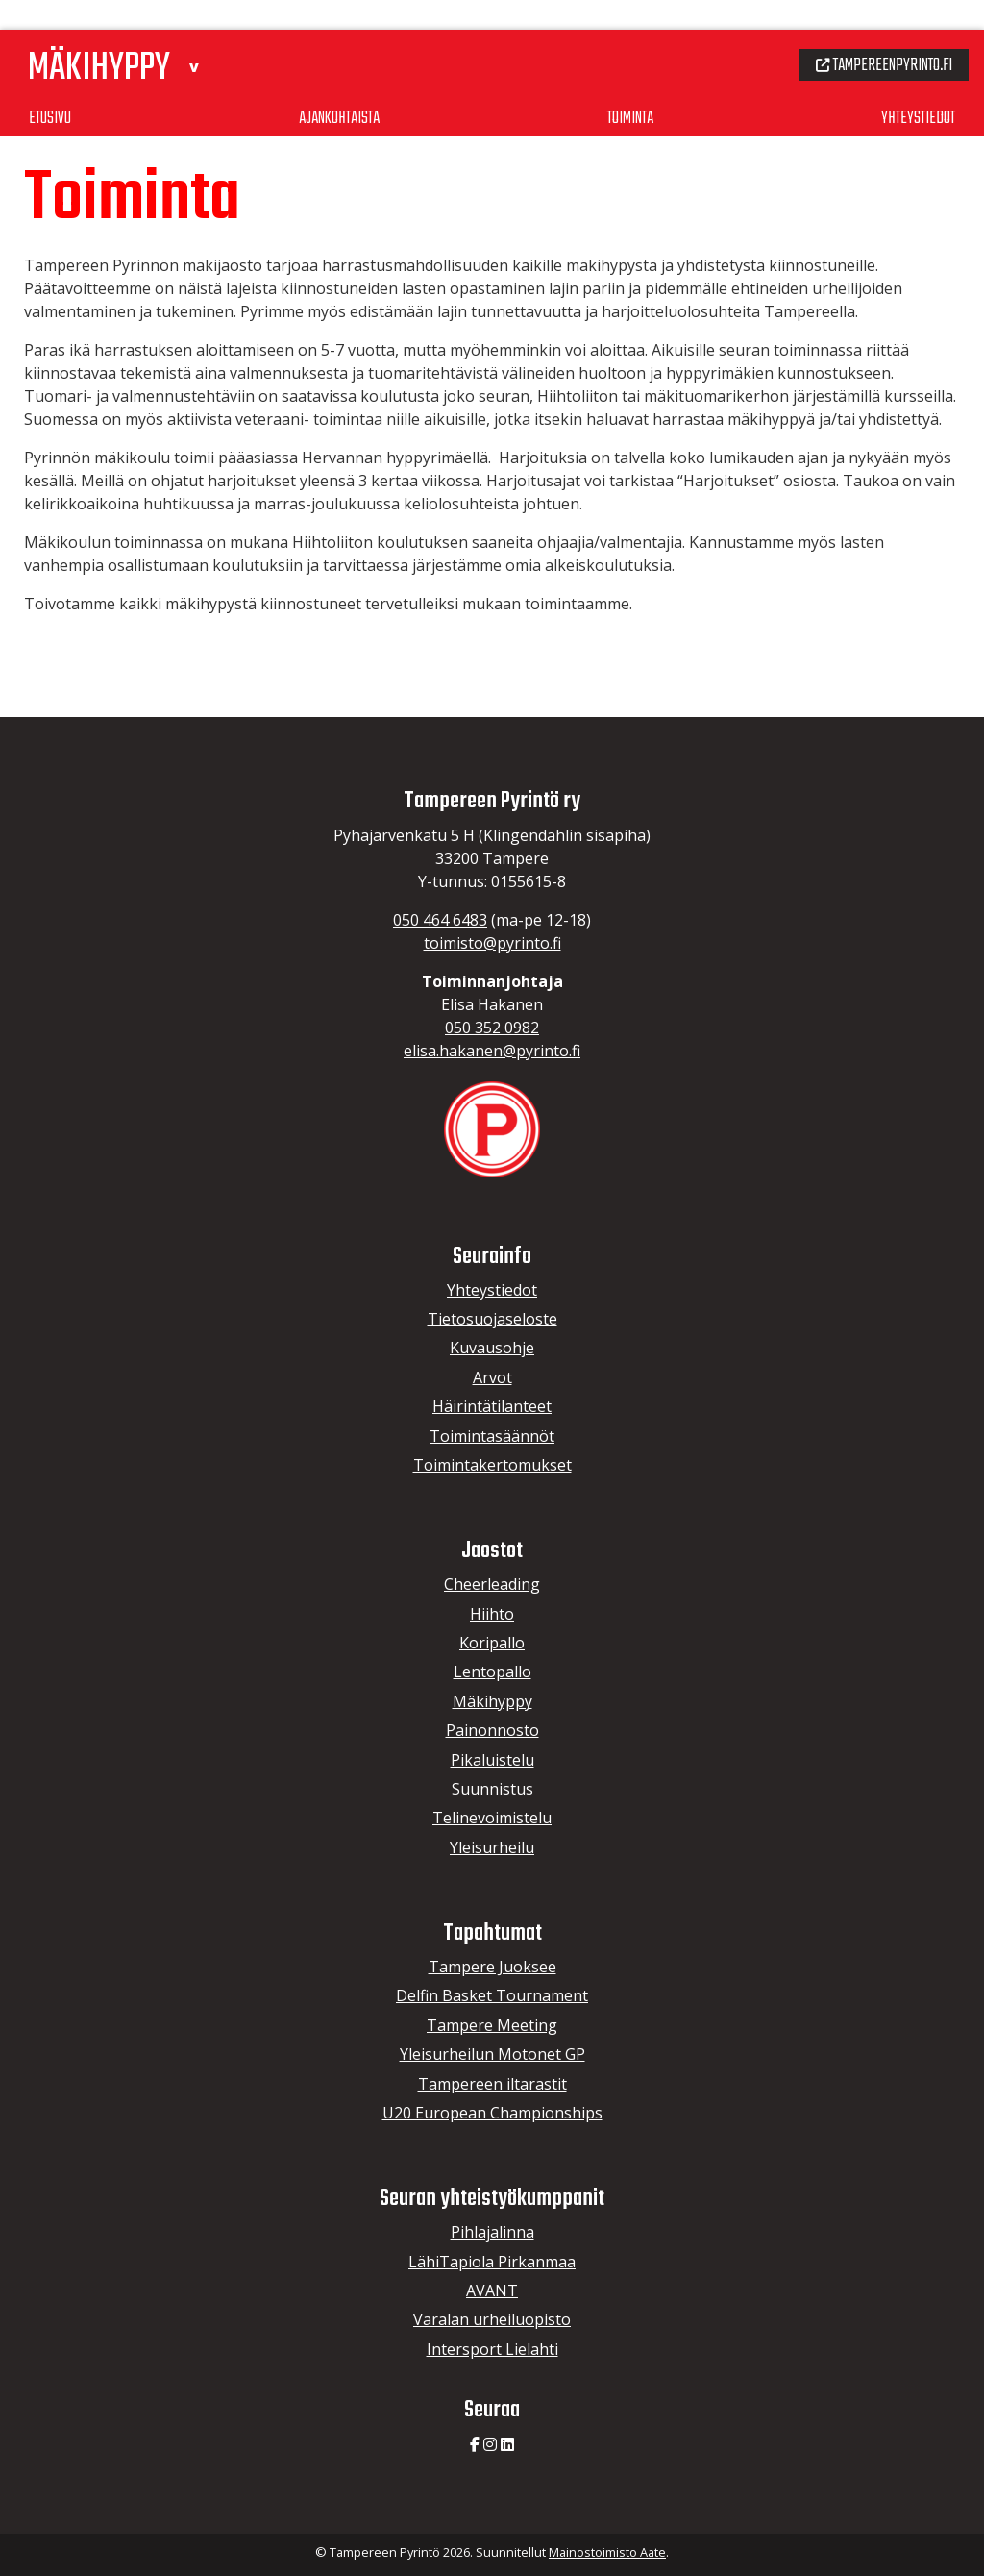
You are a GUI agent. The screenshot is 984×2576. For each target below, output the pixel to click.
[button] (208, 32)
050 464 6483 (440, 919)
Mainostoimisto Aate (607, 2552)
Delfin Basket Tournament (492, 1995)
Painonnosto (492, 1730)
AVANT (492, 2290)
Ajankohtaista (338, 85)
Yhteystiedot (915, 85)
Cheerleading (492, 1584)
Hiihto (492, 1613)
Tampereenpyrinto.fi (877, 32)
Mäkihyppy (492, 1701)
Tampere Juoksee (492, 1966)
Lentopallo (492, 1671)
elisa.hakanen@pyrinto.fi (492, 1050)
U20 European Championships (492, 2112)
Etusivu (51, 85)
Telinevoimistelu (492, 1817)
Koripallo (492, 1642)
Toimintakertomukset (492, 1464)
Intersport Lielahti (492, 2349)
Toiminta (629, 85)
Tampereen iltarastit (492, 2083)
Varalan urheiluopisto (492, 2319)
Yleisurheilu (492, 1847)
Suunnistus (492, 1788)
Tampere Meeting (492, 2025)
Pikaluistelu (492, 1760)
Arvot (492, 1377)
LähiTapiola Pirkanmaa (492, 2261)
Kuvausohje (492, 1347)
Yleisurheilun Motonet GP (492, 2054)
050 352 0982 (492, 1027)
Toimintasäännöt (492, 1436)
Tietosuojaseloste (492, 1318)
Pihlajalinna (492, 2231)
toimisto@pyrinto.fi (492, 943)
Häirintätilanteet (492, 1406)
